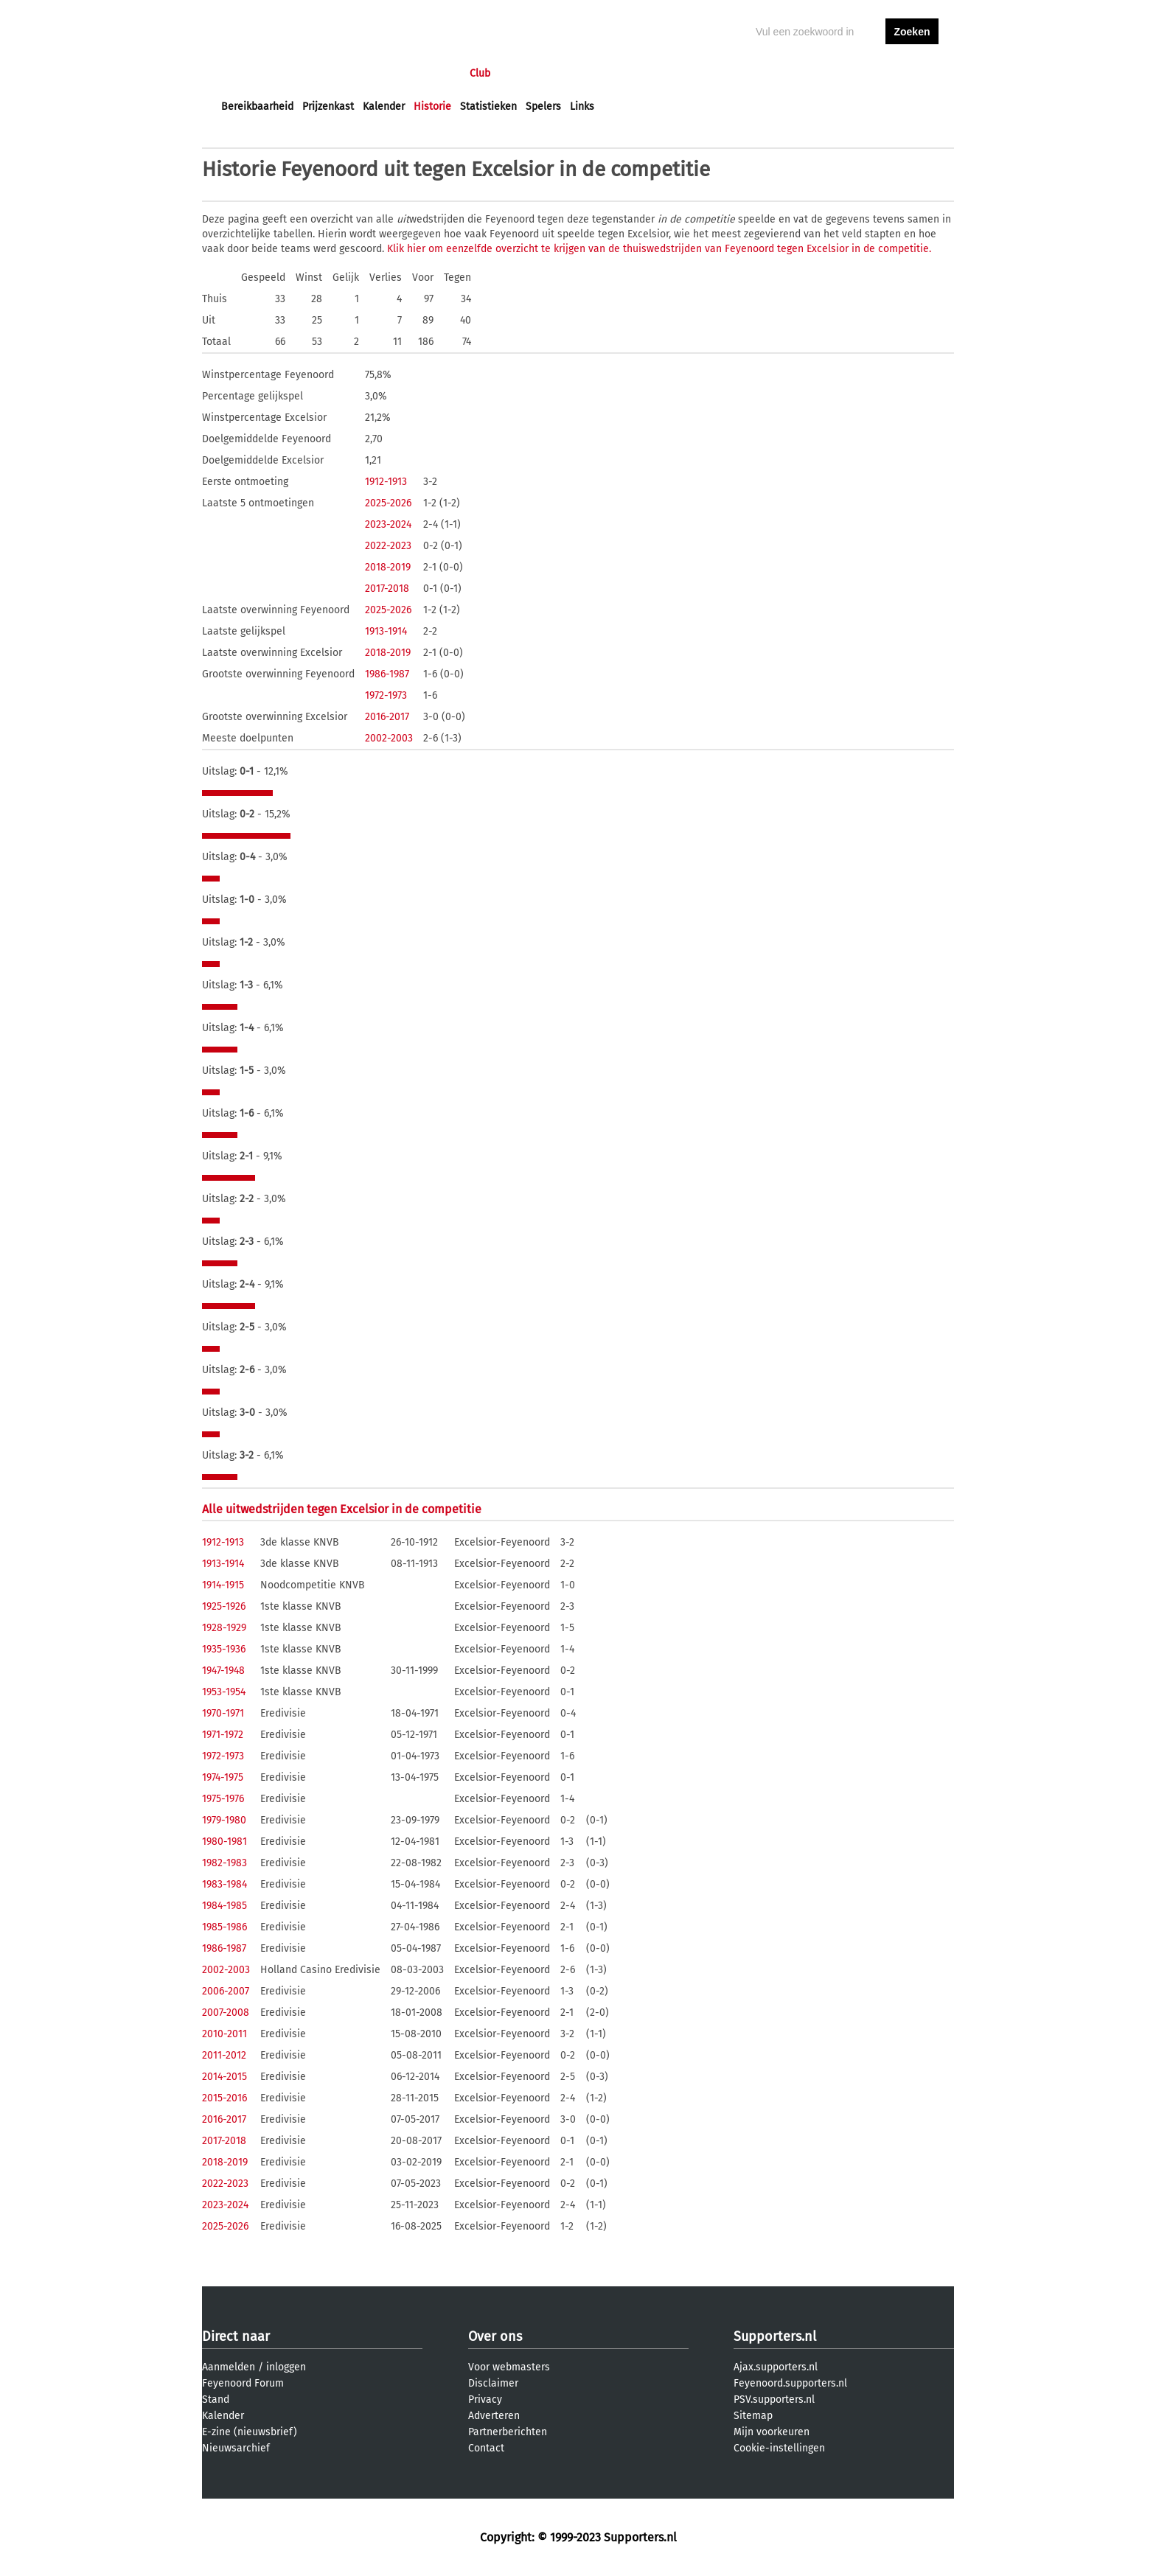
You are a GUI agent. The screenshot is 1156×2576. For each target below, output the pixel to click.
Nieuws (310, 73)
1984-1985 (224, 1905)
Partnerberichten (507, 2432)
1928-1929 (224, 1628)
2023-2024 (388, 524)
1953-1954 (224, 1692)
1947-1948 (223, 1670)
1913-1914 (386, 631)
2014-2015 (224, 2076)
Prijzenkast (328, 106)
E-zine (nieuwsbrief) (249, 2432)
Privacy (485, 2399)
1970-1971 (223, 1713)
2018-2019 (388, 567)
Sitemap (753, 2415)
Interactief (425, 73)
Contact (486, 2448)
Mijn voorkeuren (771, 2432)
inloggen (855, 73)
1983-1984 (224, 1884)
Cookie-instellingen (779, 2448)
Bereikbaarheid (257, 106)
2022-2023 (388, 546)
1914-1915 (223, 1585)
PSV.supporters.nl (774, 2399)
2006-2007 (225, 1991)
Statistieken (488, 106)
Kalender (384, 106)
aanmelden (912, 73)
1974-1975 (222, 1777)
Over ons (495, 2336)
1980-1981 (224, 1841)
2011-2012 (224, 2055)
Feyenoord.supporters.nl (790, 2383)
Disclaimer (493, 2383)
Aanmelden (228, 2367)
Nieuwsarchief (236, 2448)
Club (480, 73)
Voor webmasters (509, 2367)
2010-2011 (224, 2034)
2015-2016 (224, 2098)
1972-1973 (386, 695)
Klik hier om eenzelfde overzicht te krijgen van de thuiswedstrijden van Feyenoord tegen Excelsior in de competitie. (659, 248)
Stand (215, 2399)
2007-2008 (225, 2012)
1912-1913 (386, 481)
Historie (432, 106)
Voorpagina (247, 73)
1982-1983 (224, 1863)
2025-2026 (388, 503)
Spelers (543, 106)
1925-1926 (224, 1606)
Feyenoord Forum (243, 2383)
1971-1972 (222, 1734)
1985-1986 (224, 1927)
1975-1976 (223, 1799)
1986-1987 (387, 674)
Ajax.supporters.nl (776, 2367)
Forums (364, 73)
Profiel (524, 73)
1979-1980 (224, 1820)
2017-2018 (387, 588)
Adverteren (494, 2415)
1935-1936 (224, 1649)
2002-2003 (389, 738)
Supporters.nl (775, 2336)
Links (582, 106)
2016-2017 (387, 717)
